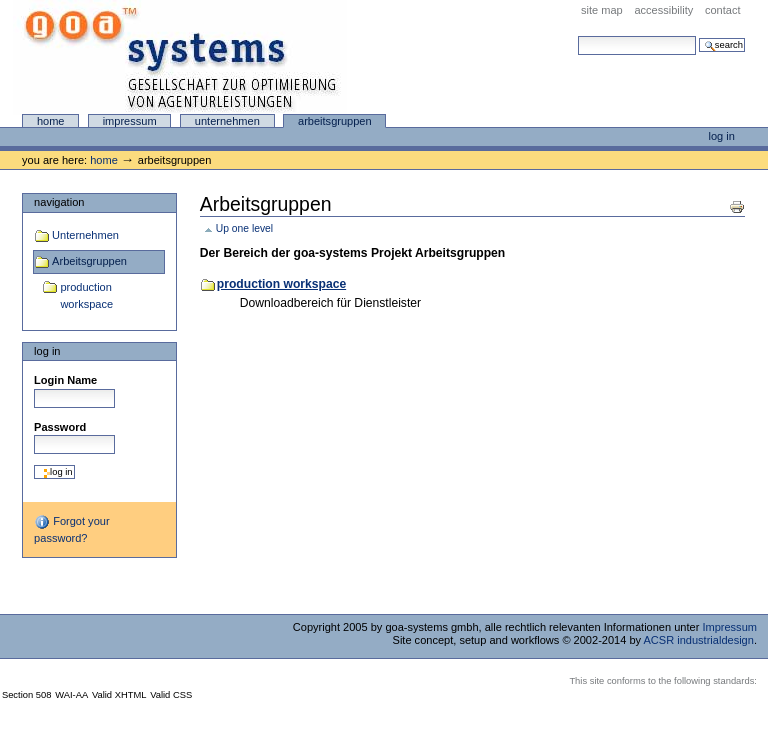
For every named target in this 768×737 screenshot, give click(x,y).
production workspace (86, 296)
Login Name (65, 380)
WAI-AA (71, 695)
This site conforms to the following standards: (663, 681)
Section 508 (27, 695)
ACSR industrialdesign (699, 640)
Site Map (602, 10)
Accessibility (663, 10)
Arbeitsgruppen (335, 121)
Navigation (59, 202)
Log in (722, 136)
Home (51, 121)
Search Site (577, 35)
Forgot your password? (71, 529)
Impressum (130, 121)
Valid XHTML (119, 695)
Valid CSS (171, 695)
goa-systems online (180, 57)
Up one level (244, 228)
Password (60, 427)
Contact (723, 10)
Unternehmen (227, 121)
